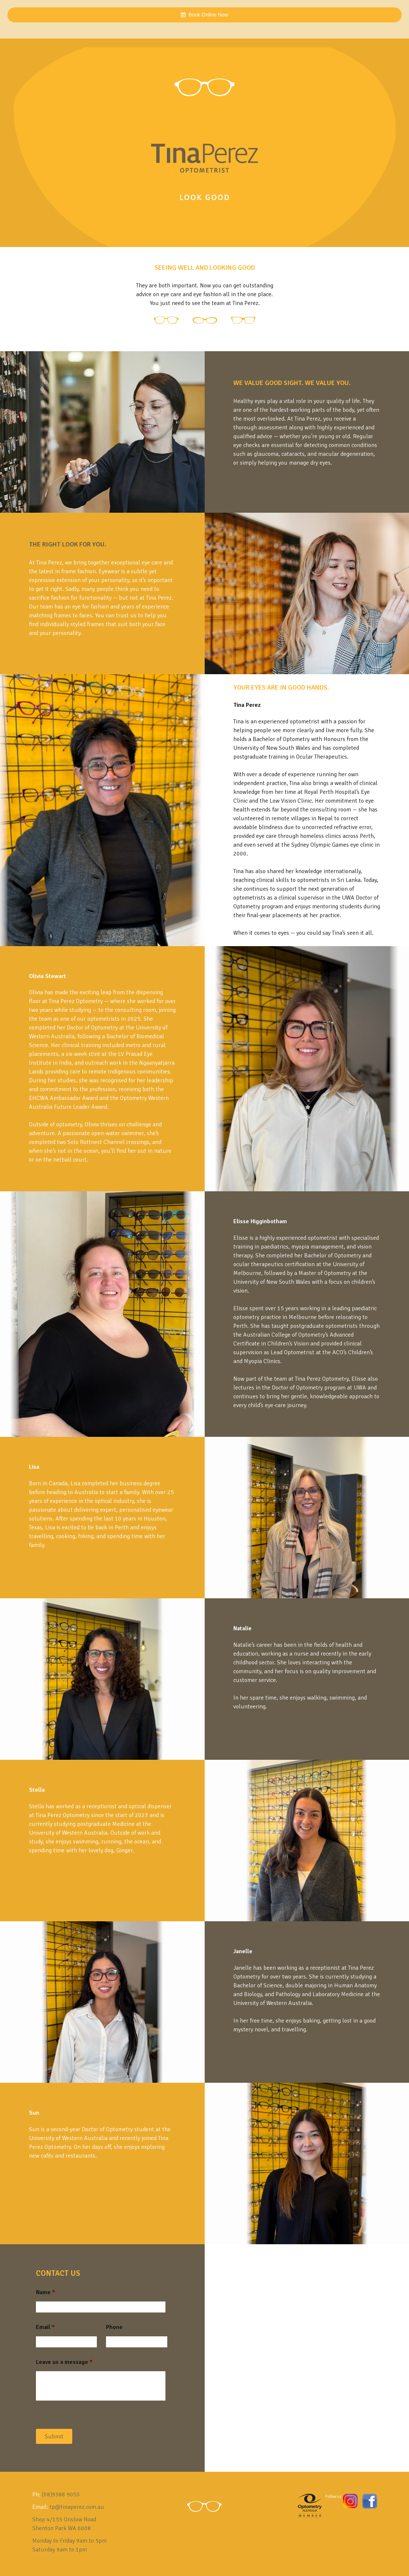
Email (45, 2327)
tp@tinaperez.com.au (77, 2507)
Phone (114, 2327)
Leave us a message (64, 2362)
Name (45, 2292)
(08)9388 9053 (61, 2494)
